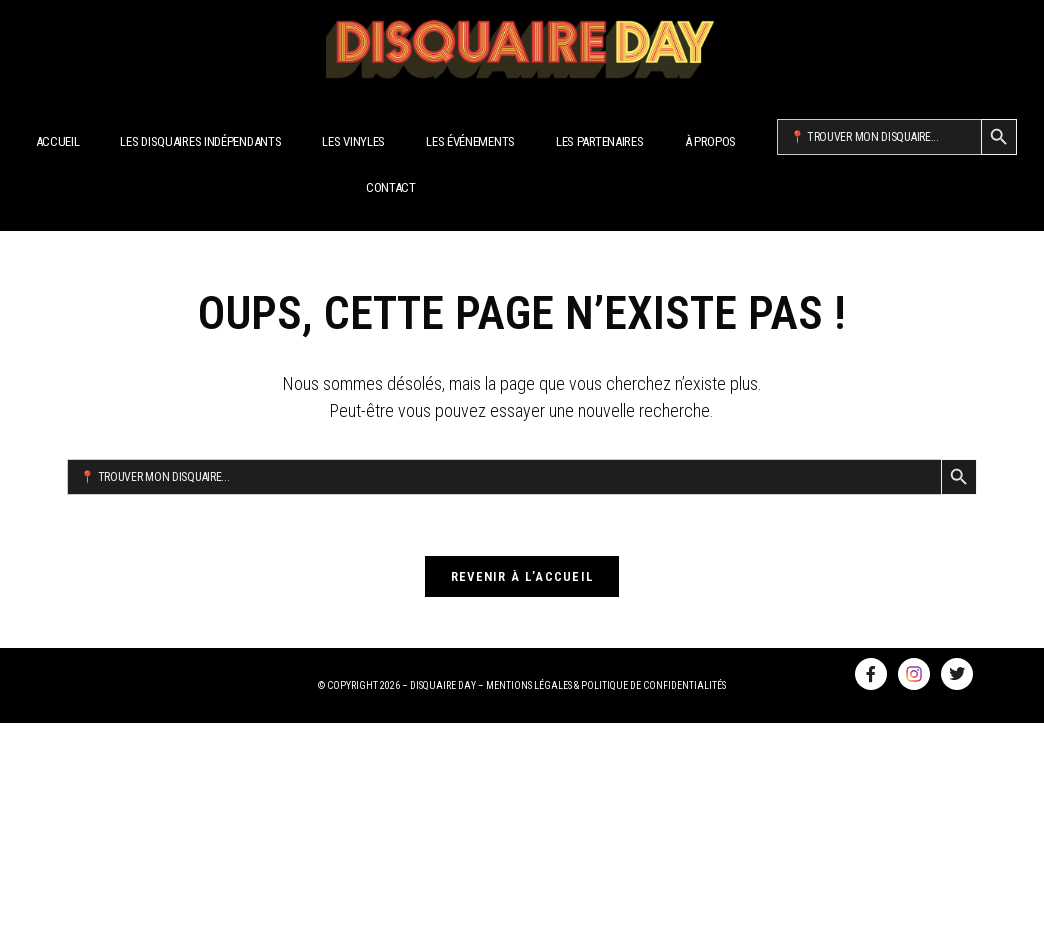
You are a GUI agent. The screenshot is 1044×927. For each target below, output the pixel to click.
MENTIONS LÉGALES (529, 685)
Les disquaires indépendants (200, 141)
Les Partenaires (600, 141)
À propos (711, 141)
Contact (391, 187)
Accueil (58, 141)
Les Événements (470, 141)
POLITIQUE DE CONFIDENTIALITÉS (653, 685)
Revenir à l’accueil (522, 576)
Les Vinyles (353, 141)
